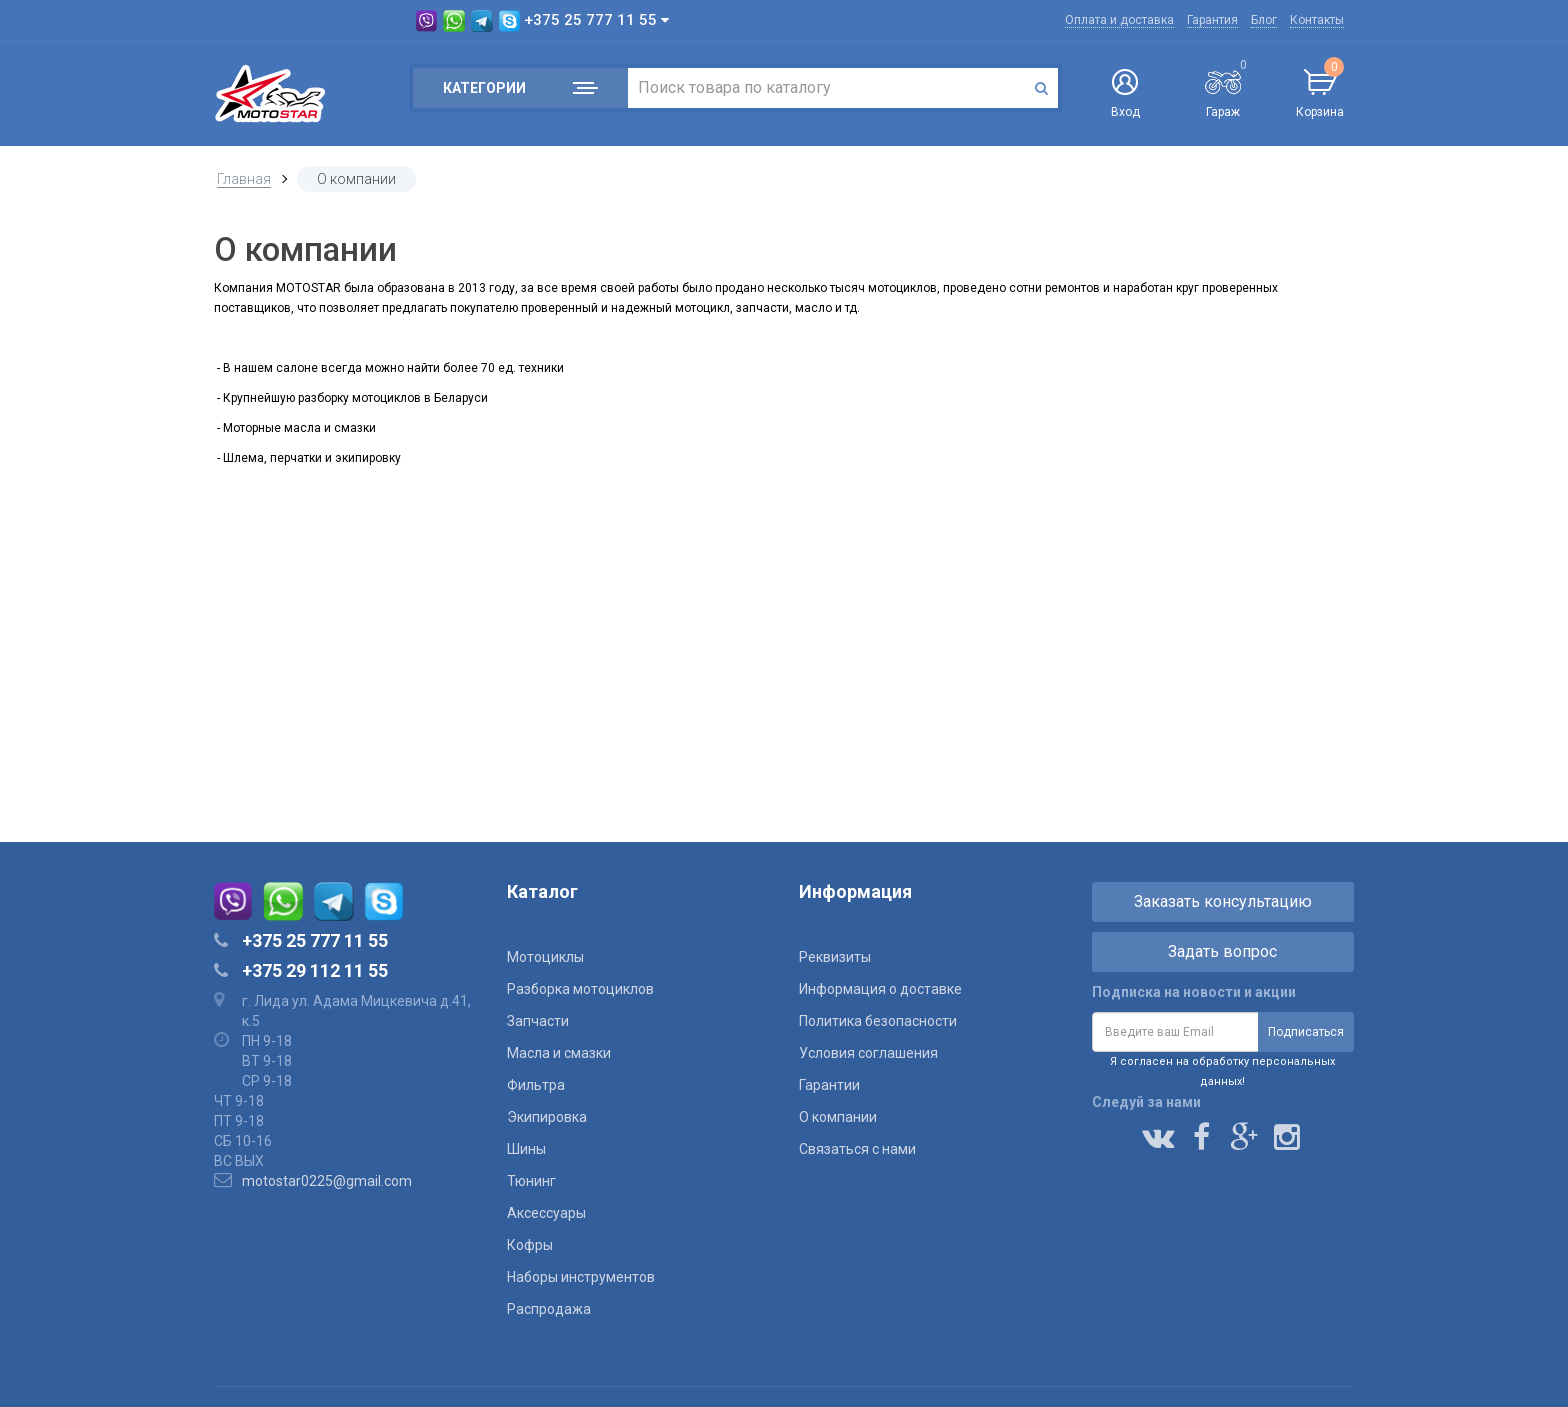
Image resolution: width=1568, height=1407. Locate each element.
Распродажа (549, 1309)
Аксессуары (546, 1213)
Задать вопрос (1222, 951)
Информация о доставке (880, 989)
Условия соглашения (868, 1053)
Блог (1264, 20)
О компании (838, 1117)
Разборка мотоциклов (580, 989)
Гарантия (1212, 20)
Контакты (1317, 20)
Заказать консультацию (1223, 901)
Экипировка (547, 1117)
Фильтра (536, 1085)
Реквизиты (835, 957)
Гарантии (829, 1085)
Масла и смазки (559, 1053)
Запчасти (538, 1021)
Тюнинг (531, 1181)
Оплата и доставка (1119, 20)
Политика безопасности (878, 1021)
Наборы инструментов (581, 1277)
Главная (244, 179)
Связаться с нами (857, 1149)
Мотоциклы (545, 957)
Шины (526, 1149)
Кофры (530, 1245)
